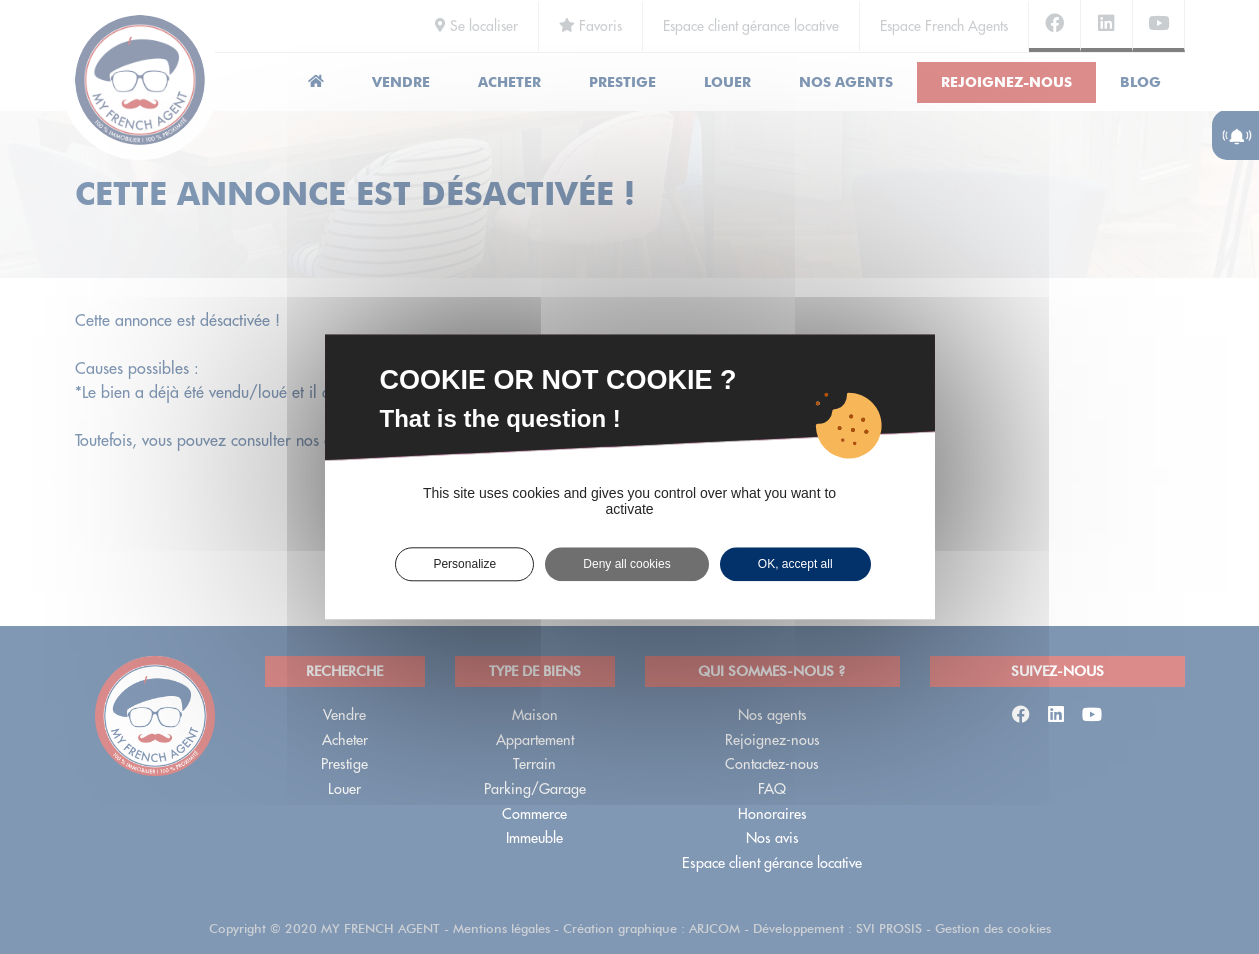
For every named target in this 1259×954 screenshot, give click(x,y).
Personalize (464, 564)
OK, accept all (795, 564)
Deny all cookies (626, 564)
